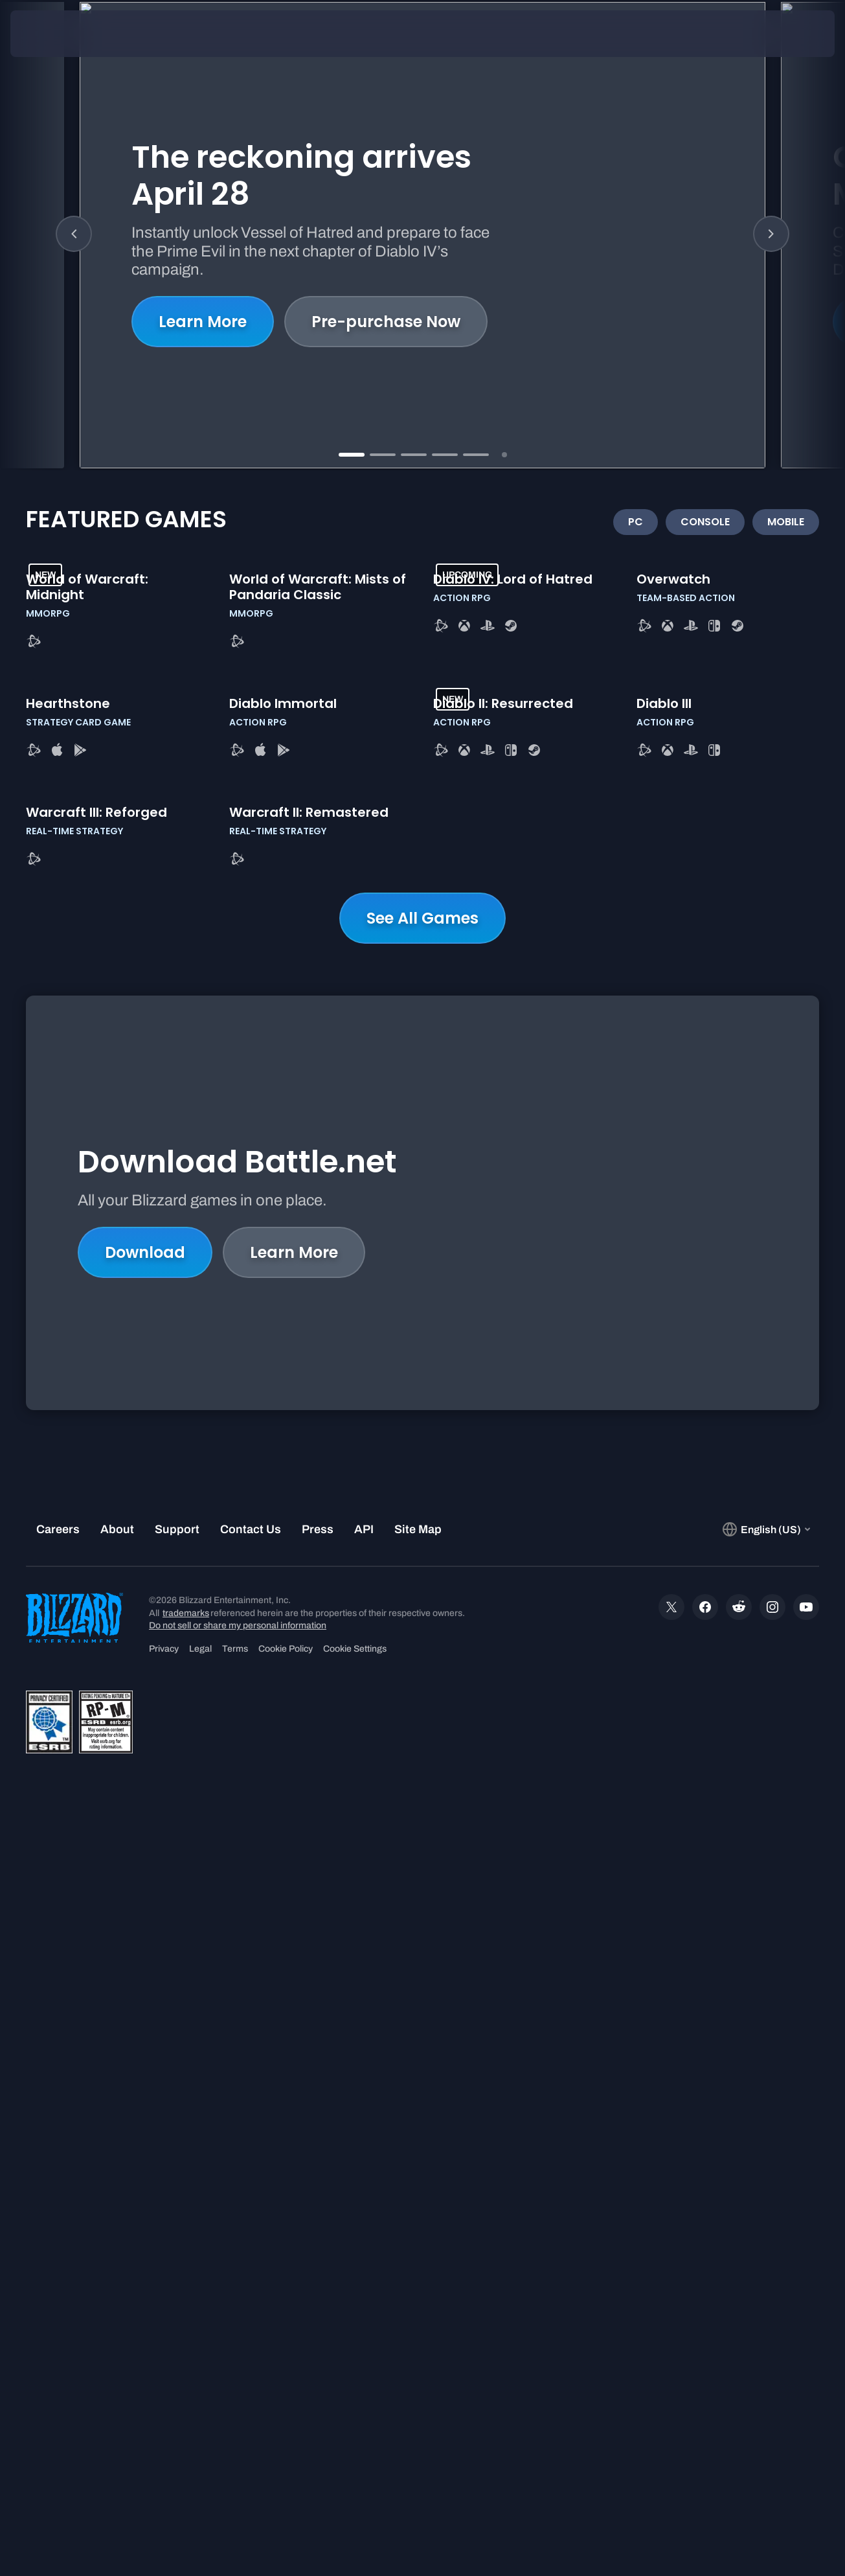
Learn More (203, 330)
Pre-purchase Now (385, 330)
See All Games (422, 1649)
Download (145, 1992)
